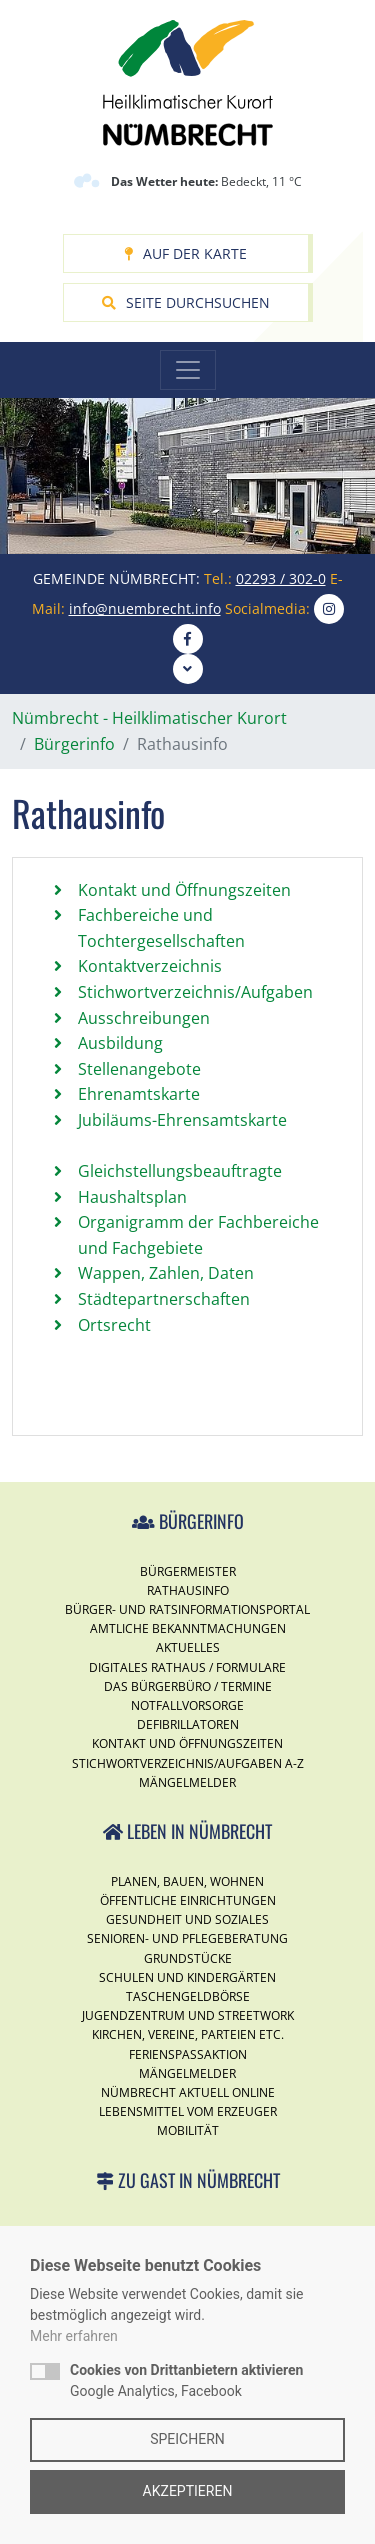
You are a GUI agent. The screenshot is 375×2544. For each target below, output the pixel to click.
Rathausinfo (188, 1590)
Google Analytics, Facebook (186, 2380)
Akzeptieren (188, 2491)
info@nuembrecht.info (145, 608)
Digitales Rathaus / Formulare (187, 1667)
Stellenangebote (139, 1069)
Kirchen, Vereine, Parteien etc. (188, 2034)
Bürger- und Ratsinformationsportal (187, 1609)
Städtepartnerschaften (164, 1299)
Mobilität (188, 2130)
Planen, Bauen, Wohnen (187, 1881)
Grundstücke (188, 1958)
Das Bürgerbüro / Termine (188, 1686)
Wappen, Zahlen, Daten (166, 1273)
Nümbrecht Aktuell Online (188, 2092)
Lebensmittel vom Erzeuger (188, 2111)
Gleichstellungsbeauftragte (180, 1171)
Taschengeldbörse (188, 1996)
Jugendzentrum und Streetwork (188, 2015)
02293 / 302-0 (281, 578)
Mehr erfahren (74, 2336)
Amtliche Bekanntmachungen (188, 1628)
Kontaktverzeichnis (150, 966)
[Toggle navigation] (188, 370)
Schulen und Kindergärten (187, 1977)
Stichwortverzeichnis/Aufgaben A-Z (188, 1763)
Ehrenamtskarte (139, 1094)
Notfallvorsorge (187, 1705)
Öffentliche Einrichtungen (188, 1900)
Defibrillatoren (188, 1724)
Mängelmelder (187, 1782)
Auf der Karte (185, 253)
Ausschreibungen (144, 1018)
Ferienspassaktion (188, 2054)
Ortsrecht (114, 1325)
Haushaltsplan (132, 1197)
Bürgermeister (188, 1571)
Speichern (187, 2439)
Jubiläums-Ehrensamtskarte (182, 1120)
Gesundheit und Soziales (187, 1919)
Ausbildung (120, 1043)
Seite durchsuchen (186, 302)
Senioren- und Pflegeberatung (187, 1938)
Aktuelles (188, 1647)
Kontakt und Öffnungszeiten (184, 890)
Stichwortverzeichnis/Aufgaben (195, 992)
